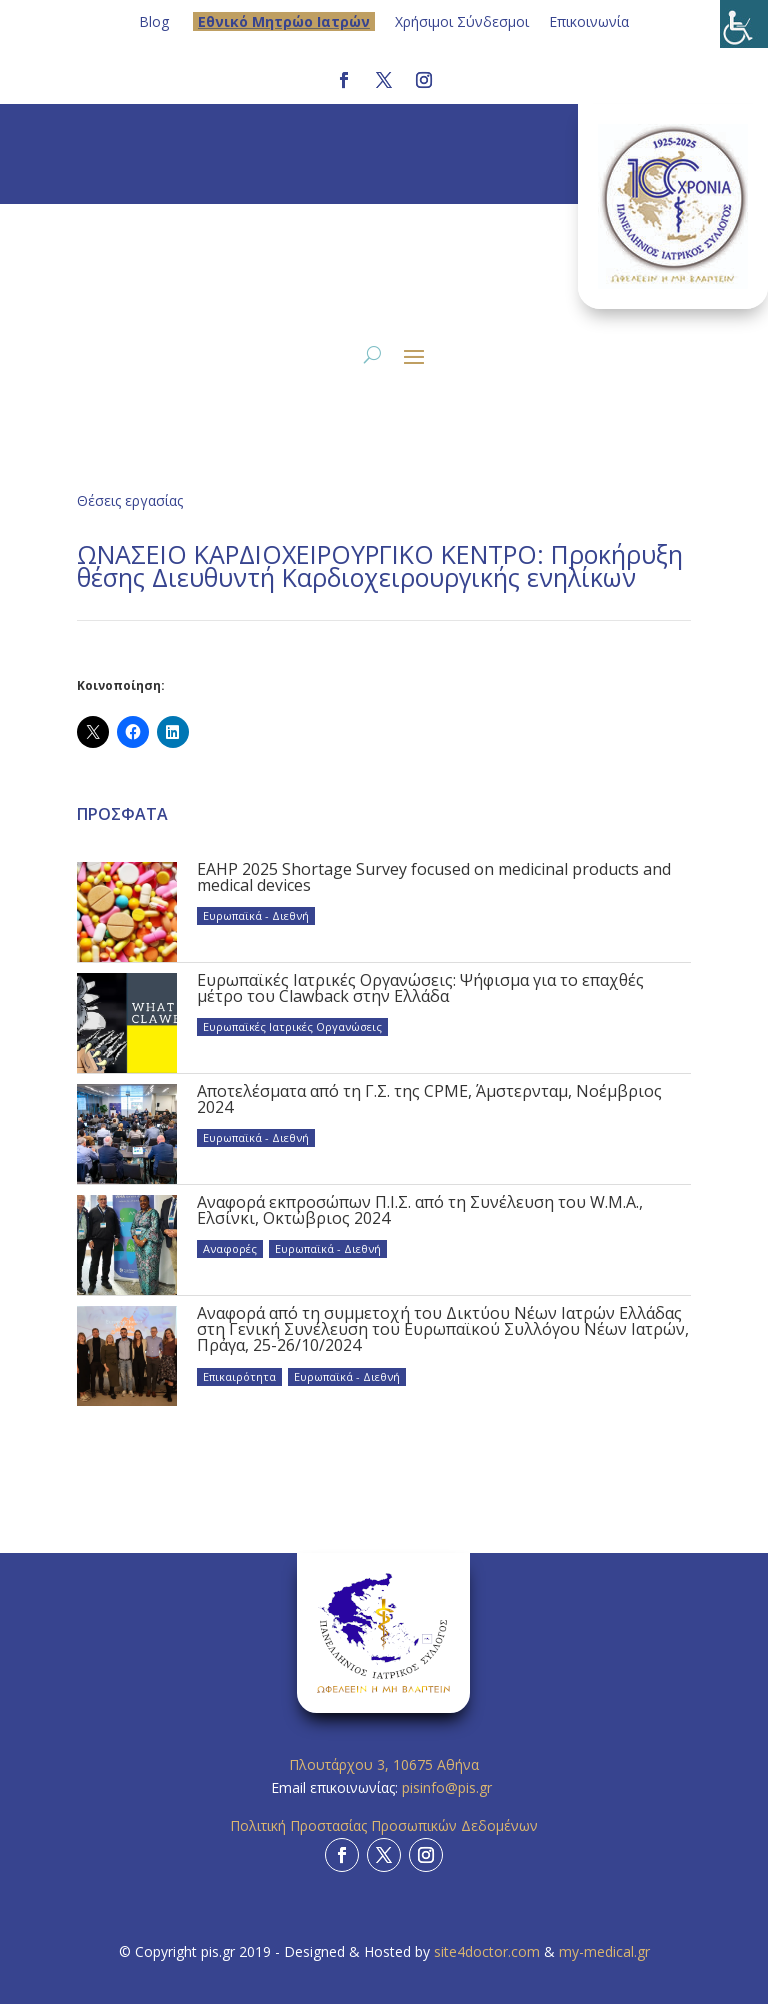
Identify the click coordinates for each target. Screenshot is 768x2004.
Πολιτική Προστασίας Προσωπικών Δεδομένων (384, 1825)
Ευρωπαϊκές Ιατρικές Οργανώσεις (292, 1026)
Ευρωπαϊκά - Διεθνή (256, 915)
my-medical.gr (604, 1951)
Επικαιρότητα (239, 1376)
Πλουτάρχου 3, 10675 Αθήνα (384, 1764)
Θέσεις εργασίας (130, 500)
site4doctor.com (487, 1951)
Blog (154, 21)
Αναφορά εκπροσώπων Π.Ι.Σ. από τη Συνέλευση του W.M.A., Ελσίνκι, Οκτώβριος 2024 (420, 1210)
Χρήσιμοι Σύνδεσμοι (462, 21)
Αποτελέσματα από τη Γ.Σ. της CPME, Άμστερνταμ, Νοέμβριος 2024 (429, 1099)
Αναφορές (230, 1248)
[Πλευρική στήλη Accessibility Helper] (744, 24)
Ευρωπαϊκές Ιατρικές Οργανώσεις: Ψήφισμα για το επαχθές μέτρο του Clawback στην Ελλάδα (420, 988)
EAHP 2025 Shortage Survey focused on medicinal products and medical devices (434, 877)
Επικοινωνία (589, 21)
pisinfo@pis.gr (449, 1787)
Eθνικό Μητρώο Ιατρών (284, 21)
